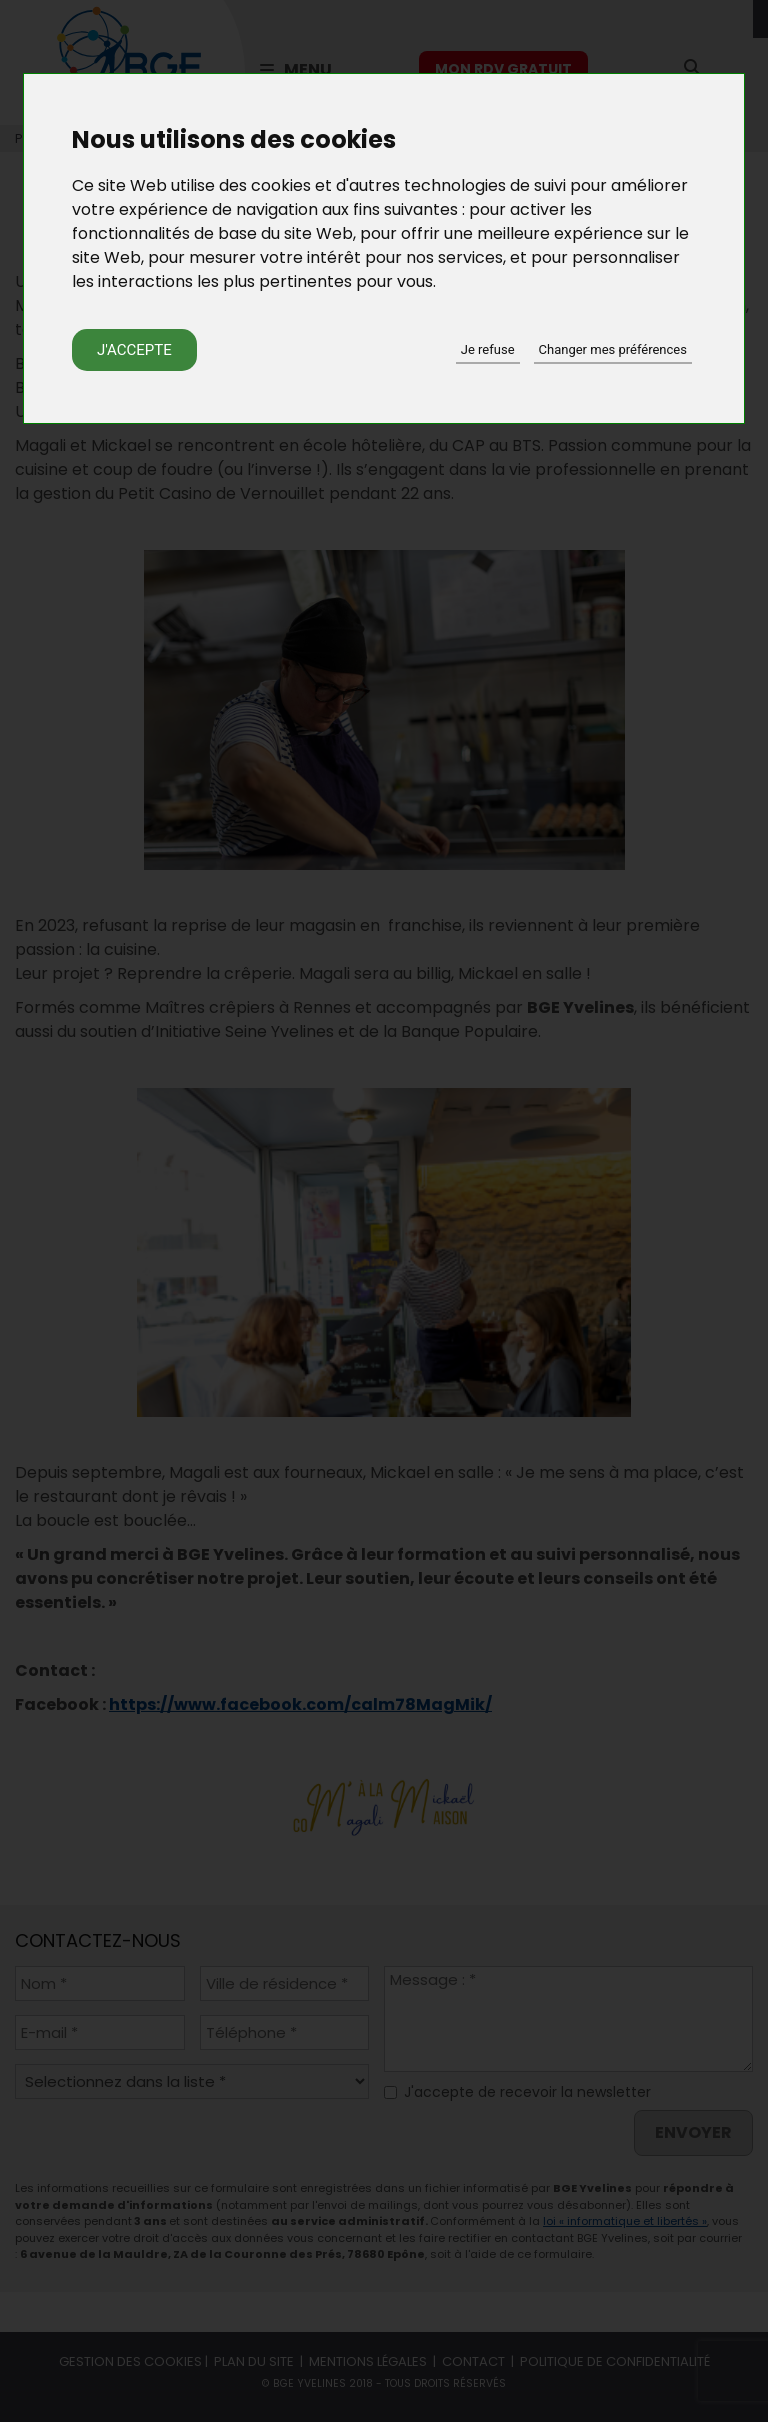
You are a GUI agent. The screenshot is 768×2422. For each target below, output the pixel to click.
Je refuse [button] (488, 349)
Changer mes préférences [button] (613, 349)
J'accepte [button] (134, 350)
